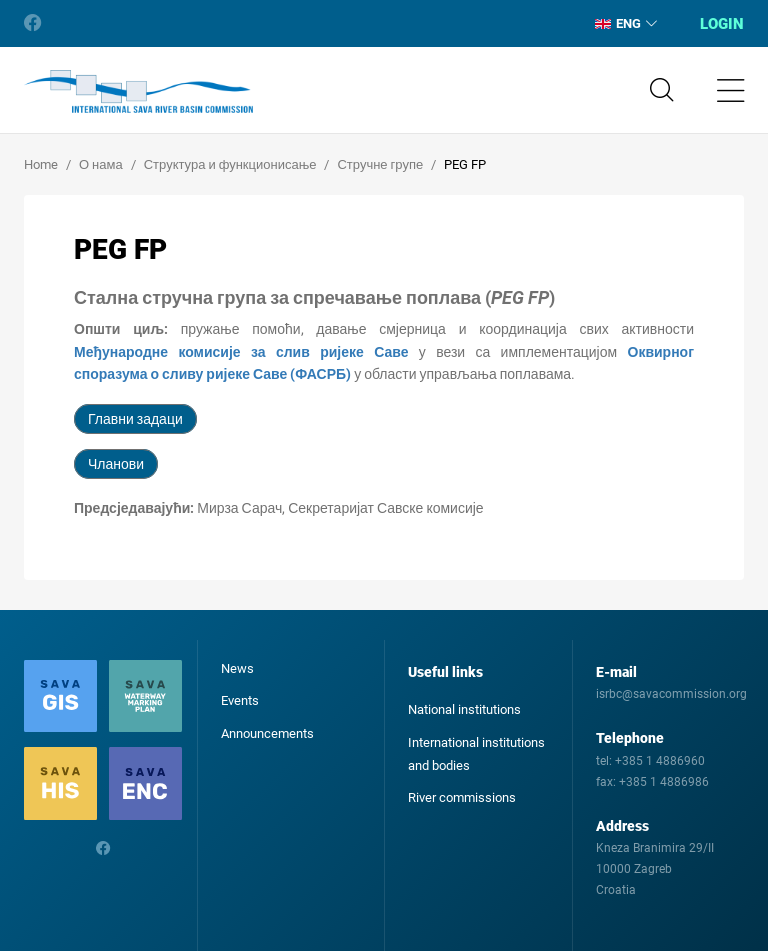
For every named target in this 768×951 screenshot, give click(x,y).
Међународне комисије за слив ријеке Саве (241, 352)
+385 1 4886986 (664, 782)
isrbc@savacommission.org (671, 694)
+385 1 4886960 (660, 761)
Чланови (116, 464)
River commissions (462, 797)
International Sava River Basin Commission (138, 92)
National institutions (464, 709)
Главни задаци (135, 419)
